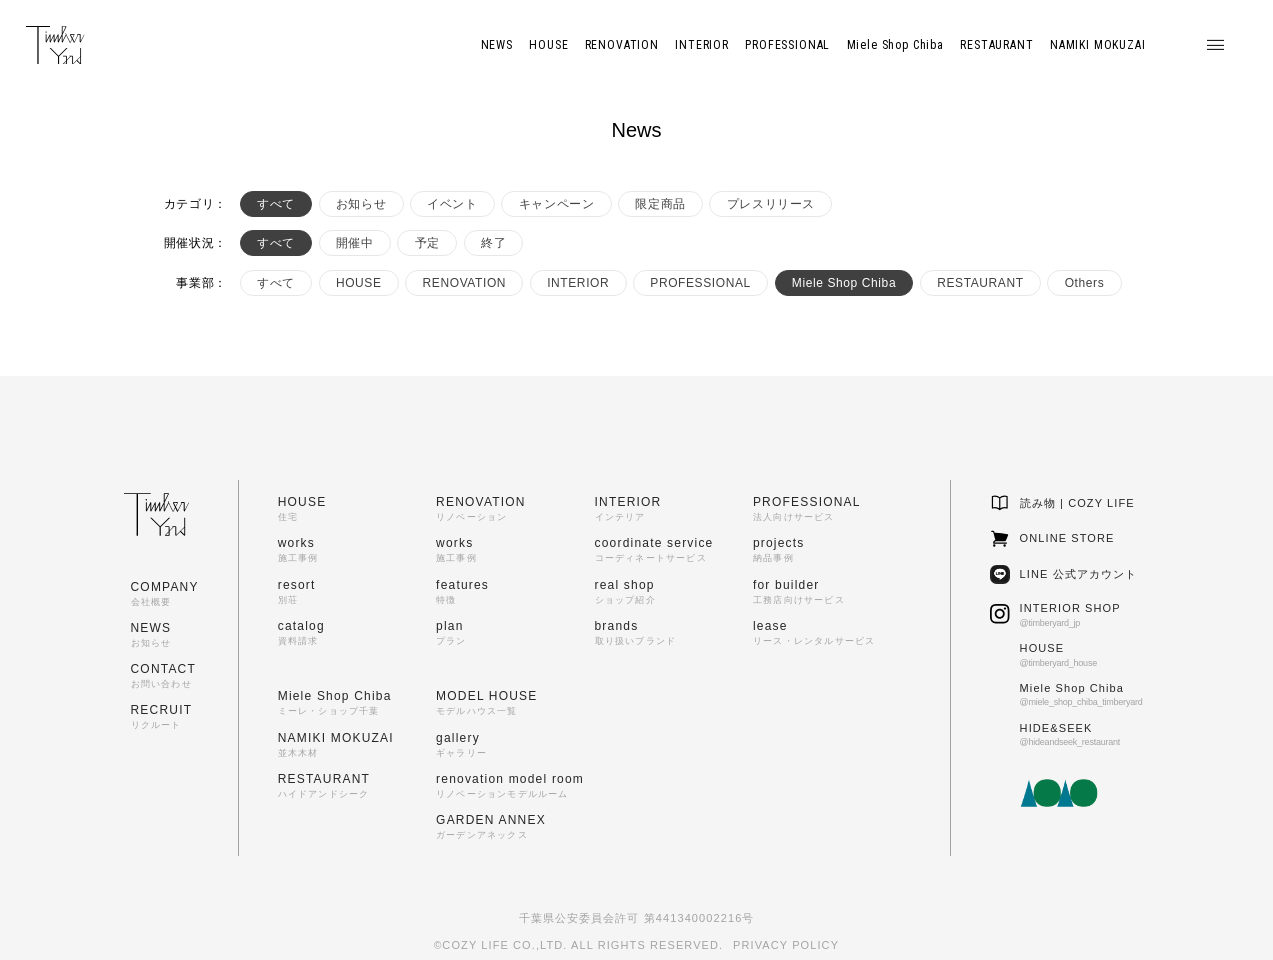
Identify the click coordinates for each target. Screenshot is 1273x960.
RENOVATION (465, 283)
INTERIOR (578, 283)
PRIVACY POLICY (786, 945)
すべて (276, 204)
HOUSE (359, 283)
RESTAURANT (980, 283)
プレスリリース (771, 204)
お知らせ (361, 204)
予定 (427, 243)
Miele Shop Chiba (844, 283)
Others (1085, 283)
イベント (452, 204)
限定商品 (660, 204)
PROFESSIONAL (700, 283)
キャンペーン (557, 204)
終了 (493, 243)
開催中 (355, 243)
